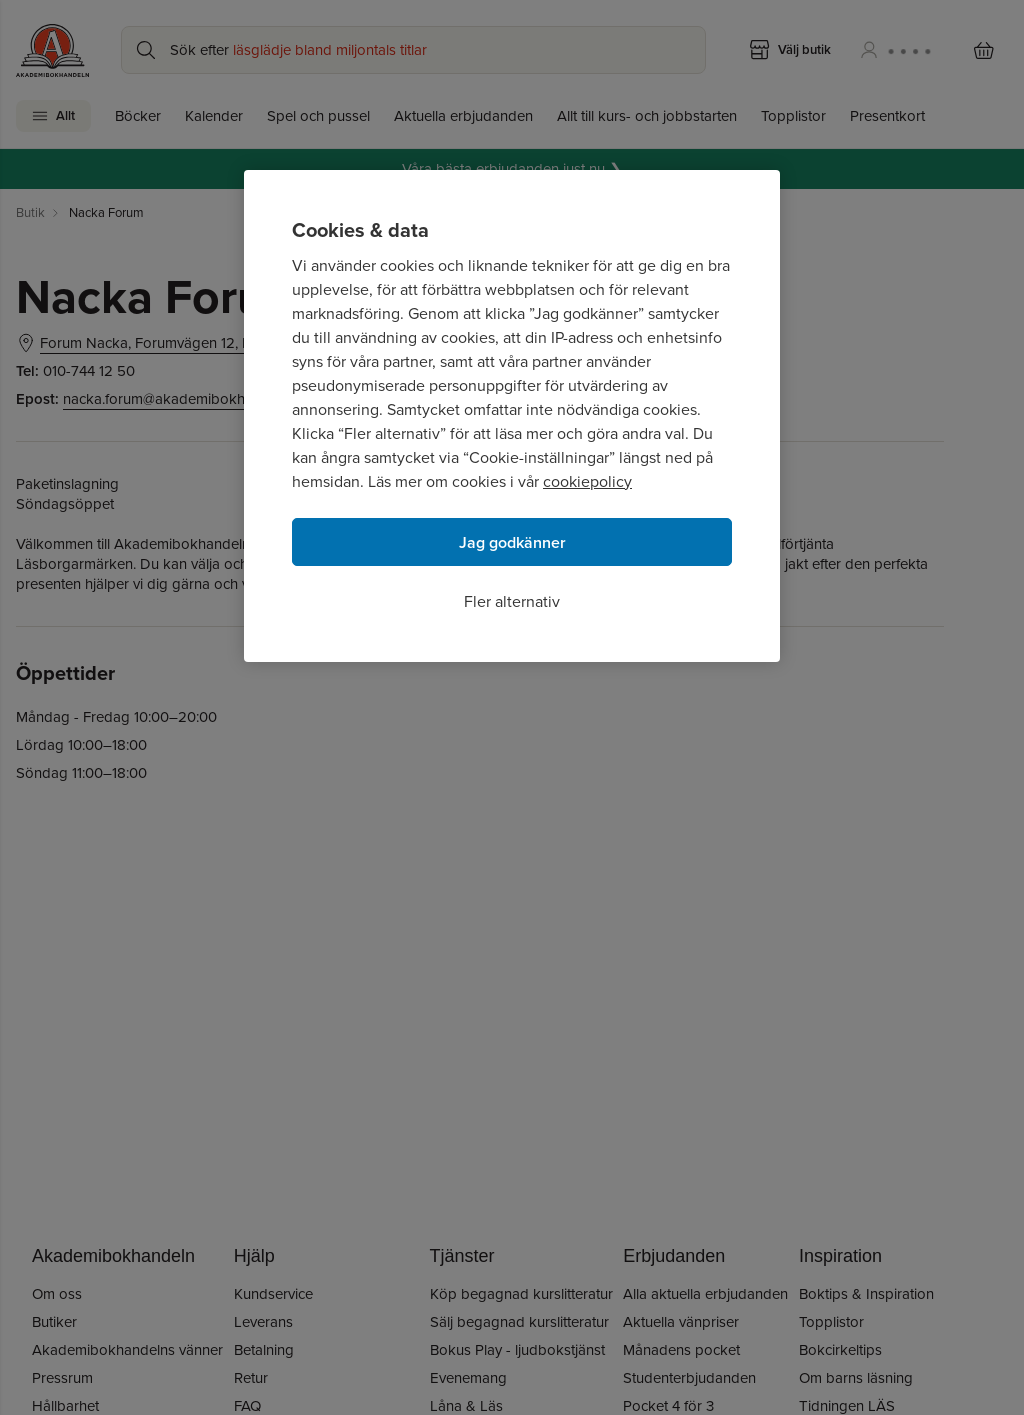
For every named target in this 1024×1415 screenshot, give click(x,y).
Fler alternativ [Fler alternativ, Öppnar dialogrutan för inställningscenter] (512, 601)
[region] (512, 416)
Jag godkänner (512, 542)
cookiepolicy (587, 481)
